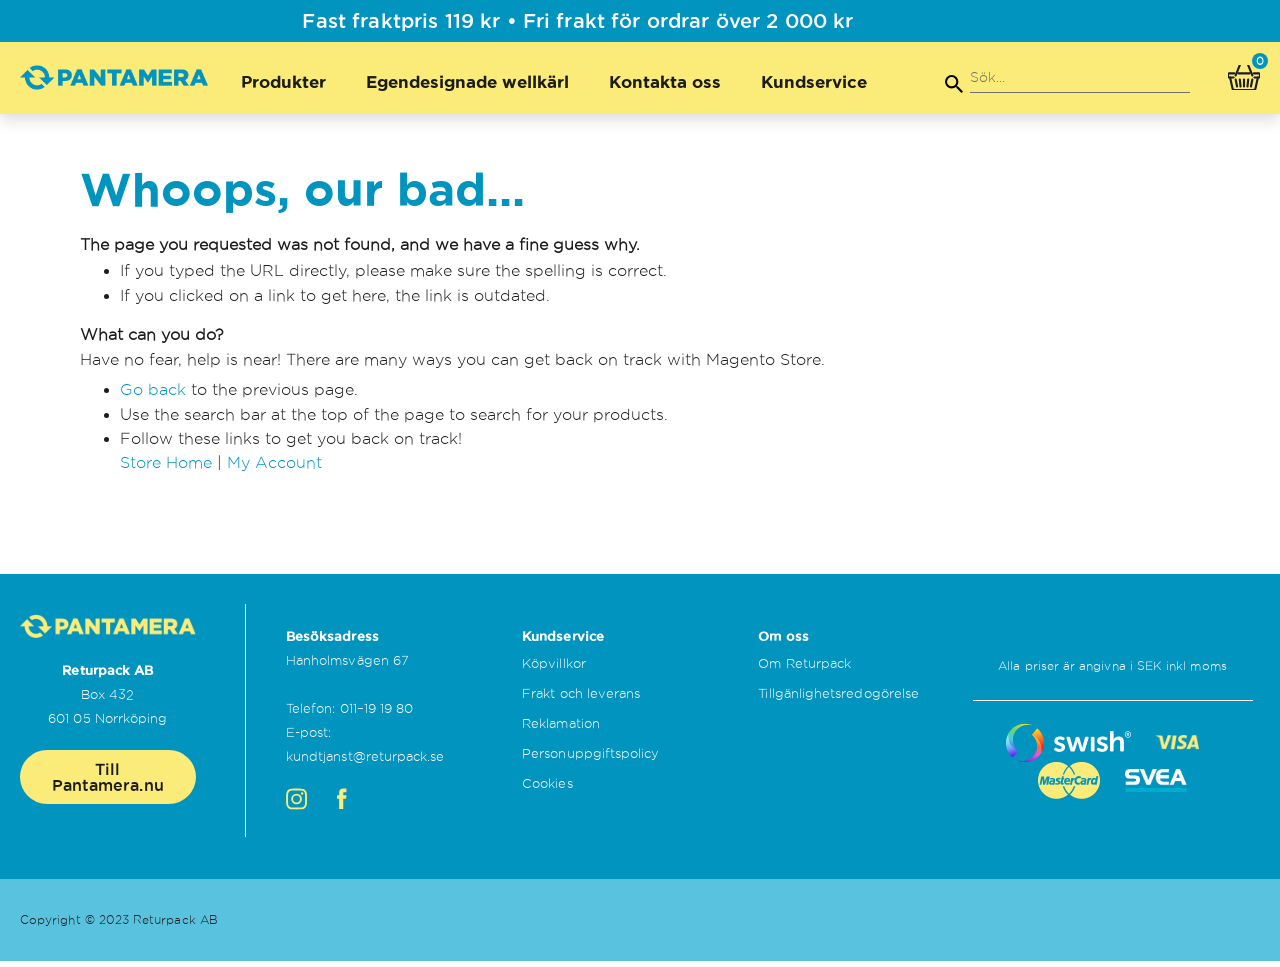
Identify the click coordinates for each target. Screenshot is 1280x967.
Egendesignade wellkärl (467, 81)
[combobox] (1080, 78)
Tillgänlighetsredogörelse (838, 699)
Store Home (166, 471)
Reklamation (561, 729)
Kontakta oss (665, 81)
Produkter (283, 81)
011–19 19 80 (377, 714)
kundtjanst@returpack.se (365, 762)
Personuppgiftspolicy (590, 759)
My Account (274, 471)
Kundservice (814, 81)
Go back (153, 398)
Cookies (547, 789)
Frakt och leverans (581, 699)
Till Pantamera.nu (108, 782)
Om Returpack (804, 669)
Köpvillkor (554, 669)
